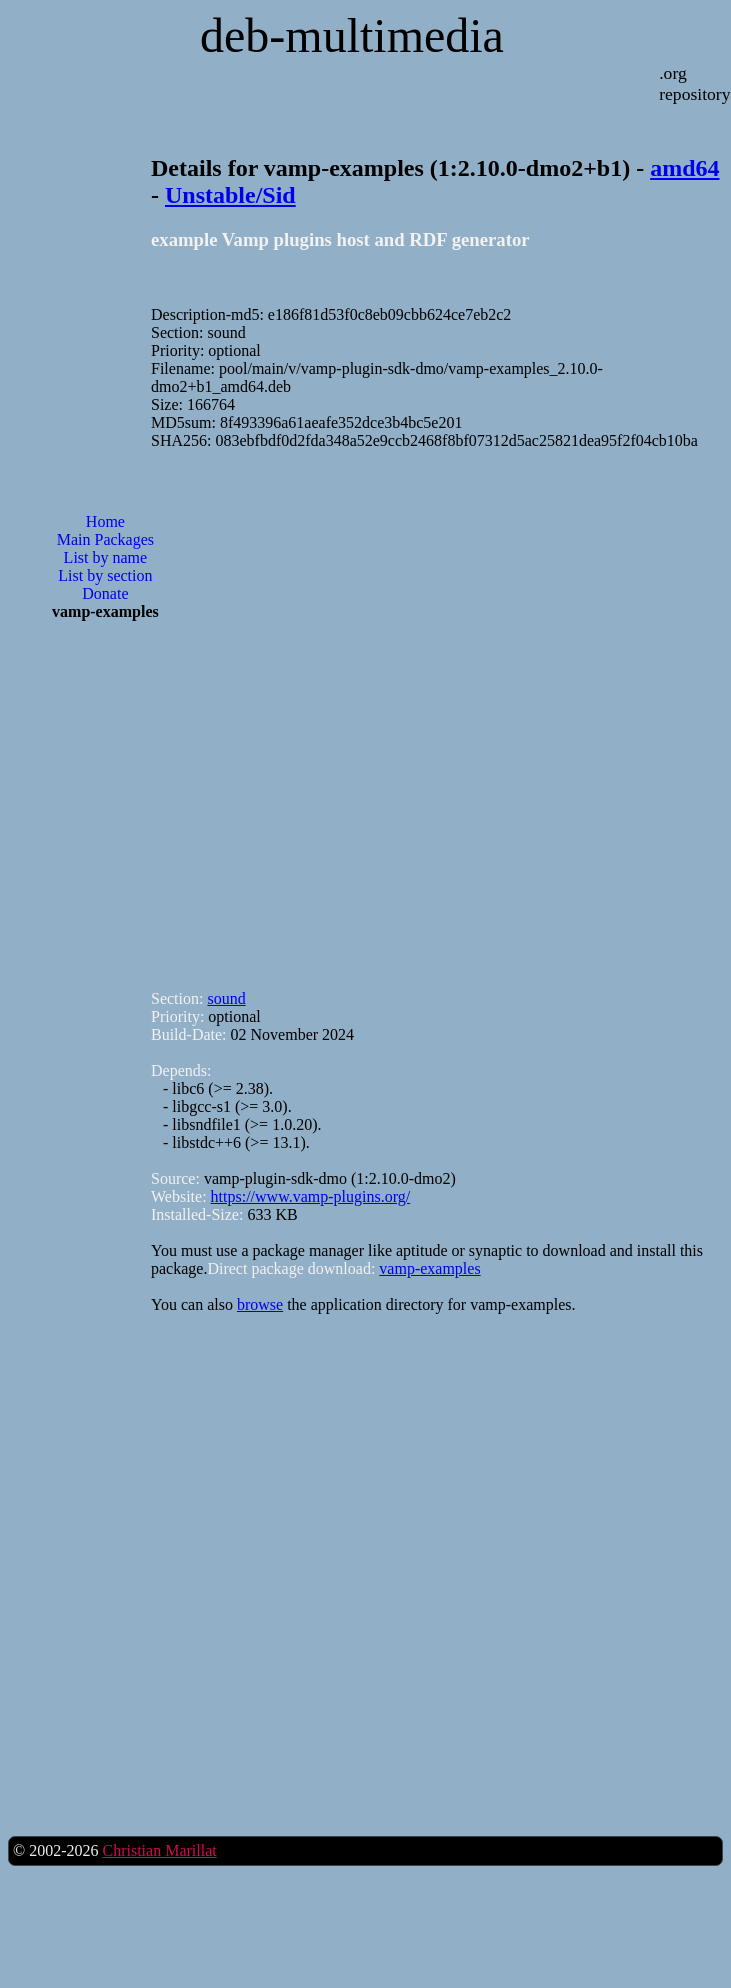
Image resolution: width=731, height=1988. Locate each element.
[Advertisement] (292, 711)
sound (226, 998)
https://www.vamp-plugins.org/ (311, 1196)
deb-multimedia (352, 35)
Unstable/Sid (230, 195)
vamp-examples (429, 1268)
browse (260, 1304)
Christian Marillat (159, 1850)
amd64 (684, 168)
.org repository (694, 83)
